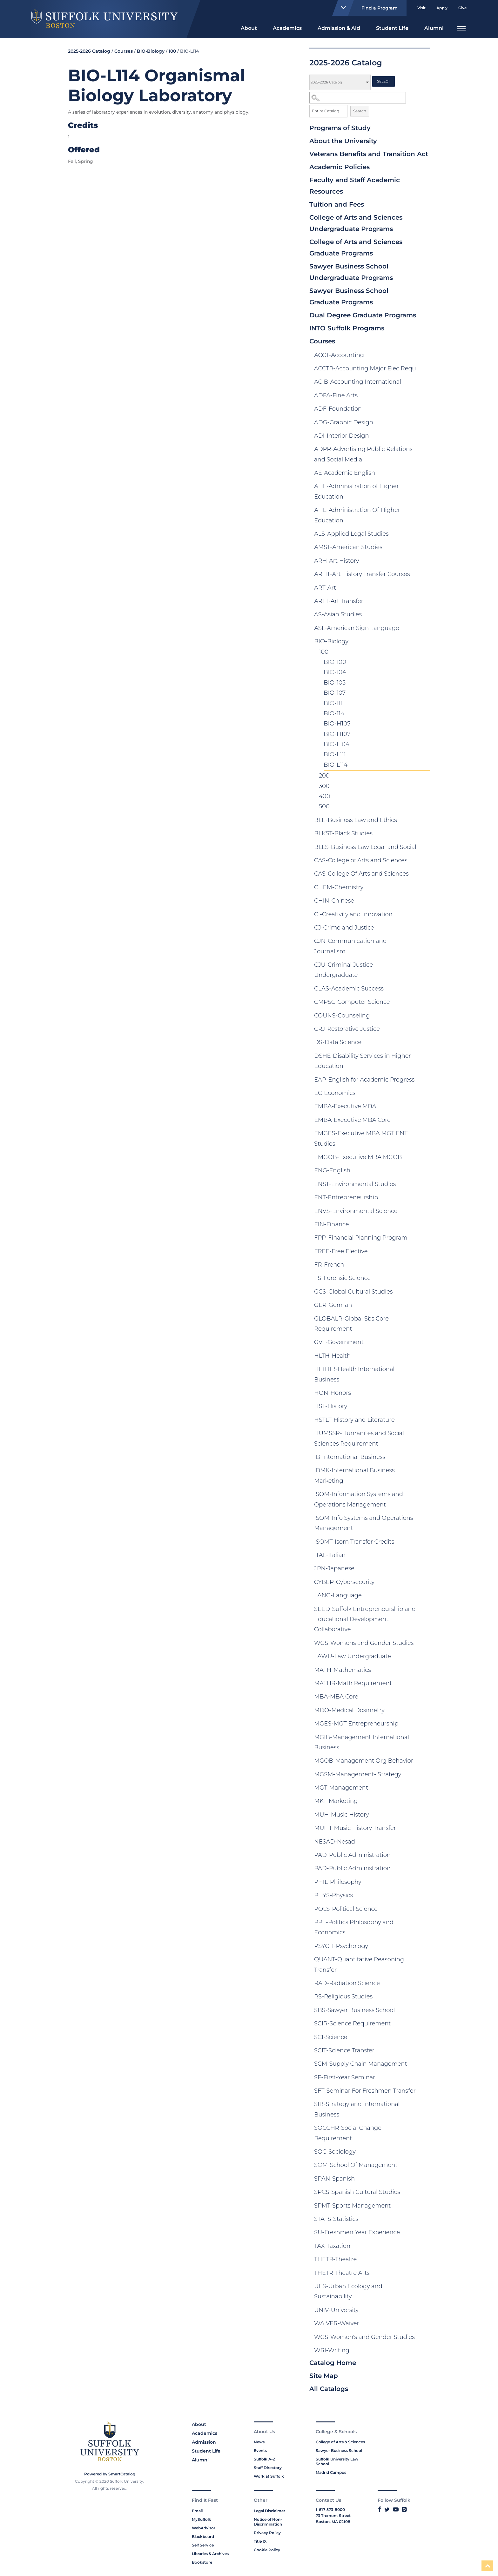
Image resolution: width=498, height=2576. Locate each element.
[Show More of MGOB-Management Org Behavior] (423, 1762)
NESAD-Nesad (334, 1841)
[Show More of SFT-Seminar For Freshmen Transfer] (423, 2092)
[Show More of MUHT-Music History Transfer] (423, 1829)
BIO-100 (335, 662)
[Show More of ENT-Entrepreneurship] (423, 1198)
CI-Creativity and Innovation (353, 914)
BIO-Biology (331, 641)
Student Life (392, 28)
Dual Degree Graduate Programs (362, 315)
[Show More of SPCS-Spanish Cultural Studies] (423, 2193)
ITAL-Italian (330, 1555)
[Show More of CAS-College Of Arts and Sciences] (423, 875)
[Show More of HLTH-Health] (423, 1357)
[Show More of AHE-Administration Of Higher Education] (423, 511)
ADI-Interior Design (341, 435)
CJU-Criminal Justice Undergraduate (343, 969)
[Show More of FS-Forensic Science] (423, 1279)
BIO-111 (333, 703)
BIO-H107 (337, 734)
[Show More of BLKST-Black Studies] (423, 834)
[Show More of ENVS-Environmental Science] (423, 1212)
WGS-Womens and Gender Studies (364, 1642)
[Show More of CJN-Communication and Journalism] (423, 942)
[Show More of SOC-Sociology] (423, 2153)
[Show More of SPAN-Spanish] (423, 2180)
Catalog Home (332, 2363)
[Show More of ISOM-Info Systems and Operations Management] (423, 1519)
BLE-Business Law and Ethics (355, 820)
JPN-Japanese (334, 1568)
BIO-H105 (337, 723)
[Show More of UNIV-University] (423, 2311)
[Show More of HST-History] (423, 1407)
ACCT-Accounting (339, 355)
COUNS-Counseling (342, 1015)
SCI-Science (330, 2037)
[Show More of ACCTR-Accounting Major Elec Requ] (423, 369)
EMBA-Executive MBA (345, 1106)
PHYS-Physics (333, 1895)
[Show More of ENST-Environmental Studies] (423, 1185)
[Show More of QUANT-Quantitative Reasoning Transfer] (423, 1960)
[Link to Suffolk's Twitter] (387, 2509)
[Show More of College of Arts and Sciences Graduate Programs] (423, 242)
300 (324, 786)
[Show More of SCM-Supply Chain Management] (423, 2065)
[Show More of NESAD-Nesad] (423, 1843)
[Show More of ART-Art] (423, 589)
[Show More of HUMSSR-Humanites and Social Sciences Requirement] (423, 1434)
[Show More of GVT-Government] (423, 1343)
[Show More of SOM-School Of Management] (423, 2166)
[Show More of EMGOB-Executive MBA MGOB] (423, 1158)
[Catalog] (340, 82)
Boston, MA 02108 (333, 2521)
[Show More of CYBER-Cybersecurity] (423, 1583)
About (249, 28)
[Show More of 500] (385, 807)
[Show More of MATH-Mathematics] (423, 1671)
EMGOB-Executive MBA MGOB (358, 1157)
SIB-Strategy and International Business (357, 2109)
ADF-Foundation (338, 408)
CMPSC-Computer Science (352, 1001)
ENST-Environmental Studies (355, 1184)
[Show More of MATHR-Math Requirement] (423, 1684)
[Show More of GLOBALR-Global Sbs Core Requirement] (423, 1320)
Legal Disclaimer (269, 2510)
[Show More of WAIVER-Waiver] (423, 2324)
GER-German (333, 1304)
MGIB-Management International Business (361, 1742)
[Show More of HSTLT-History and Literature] (423, 1421)
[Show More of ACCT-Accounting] (423, 356)
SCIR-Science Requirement (352, 2023)
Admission (204, 2442)
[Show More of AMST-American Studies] (423, 548)
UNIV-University (336, 2310)
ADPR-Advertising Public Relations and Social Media (363, 454)
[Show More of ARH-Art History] (423, 562)
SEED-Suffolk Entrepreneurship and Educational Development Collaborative (365, 1619)
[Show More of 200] (423, 777)
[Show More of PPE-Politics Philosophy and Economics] (423, 1923)
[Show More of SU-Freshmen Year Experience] (423, 2233)
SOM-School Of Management (355, 2165)
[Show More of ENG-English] (423, 1171)
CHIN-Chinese (334, 900)
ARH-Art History (336, 560)
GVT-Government (339, 1342)
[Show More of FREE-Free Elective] (423, 1252)
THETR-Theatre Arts (342, 2272)
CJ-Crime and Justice (344, 927)
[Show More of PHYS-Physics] (423, 1896)
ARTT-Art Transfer (338, 601)
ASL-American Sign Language (356, 628)
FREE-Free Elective (340, 1251)
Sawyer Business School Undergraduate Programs (351, 271)
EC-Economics (334, 1092)
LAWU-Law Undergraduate (352, 1656)
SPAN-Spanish (334, 2178)
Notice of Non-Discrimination (268, 2521)
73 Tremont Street (333, 2515)
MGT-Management (341, 1787)
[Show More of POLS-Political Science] (423, 1910)
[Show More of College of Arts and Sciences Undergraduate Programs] (423, 218)
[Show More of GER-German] (423, 1306)
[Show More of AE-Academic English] (423, 474)
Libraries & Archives (210, 2553)
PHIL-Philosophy (337, 1881)
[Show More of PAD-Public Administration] (423, 1856)
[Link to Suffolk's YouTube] (396, 2509)
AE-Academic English (344, 472)
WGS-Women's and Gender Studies (364, 2337)
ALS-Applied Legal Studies (351, 533)
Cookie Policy (267, 2549)
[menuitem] (249, 27)
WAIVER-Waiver (336, 2323)
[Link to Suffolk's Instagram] (404, 2509)
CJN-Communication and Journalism (350, 946)
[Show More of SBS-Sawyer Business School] (423, 2011)
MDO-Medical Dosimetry (349, 1710)
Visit (421, 7)
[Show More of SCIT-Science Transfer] (423, 2051)
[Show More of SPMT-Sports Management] (423, 2207)
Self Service (203, 2545)
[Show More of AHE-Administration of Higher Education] (423, 487)
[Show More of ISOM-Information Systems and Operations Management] (423, 1495)
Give (462, 7)
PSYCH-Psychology (341, 1946)
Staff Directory (268, 2467)
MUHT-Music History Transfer (355, 1827)
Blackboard (203, 2536)
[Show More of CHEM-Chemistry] (423, 888)
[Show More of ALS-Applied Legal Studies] (423, 535)
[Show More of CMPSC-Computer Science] (423, 1003)
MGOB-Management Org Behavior (363, 1760)
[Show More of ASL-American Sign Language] (423, 629)
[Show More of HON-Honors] (423, 1394)
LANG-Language (338, 1595)
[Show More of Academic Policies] (423, 167)
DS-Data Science (337, 1042)
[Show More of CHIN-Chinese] (423, 902)
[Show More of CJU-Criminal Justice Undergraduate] (423, 966)
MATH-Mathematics (342, 1669)
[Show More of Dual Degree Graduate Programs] (423, 316)
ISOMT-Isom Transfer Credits (354, 1541)
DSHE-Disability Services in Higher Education (362, 1060)
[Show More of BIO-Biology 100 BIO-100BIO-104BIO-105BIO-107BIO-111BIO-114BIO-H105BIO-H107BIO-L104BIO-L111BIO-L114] (423, 642)
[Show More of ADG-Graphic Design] (423, 423)
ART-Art (325, 587)
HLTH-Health (332, 1355)
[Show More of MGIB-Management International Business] (423, 1738)
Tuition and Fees (336, 204)
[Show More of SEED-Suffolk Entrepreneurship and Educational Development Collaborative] (423, 1610)
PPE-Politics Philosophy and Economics (354, 1927)
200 (324, 775)
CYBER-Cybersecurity (344, 1582)
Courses (322, 341)
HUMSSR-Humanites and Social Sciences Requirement (359, 1438)
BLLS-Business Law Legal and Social (365, 847)
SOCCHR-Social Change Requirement (347, 2133)
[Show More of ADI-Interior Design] (423, 437)
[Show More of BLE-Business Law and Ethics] (423, 821)
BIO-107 (335, 692)
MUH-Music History (341, 1814)
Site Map (323, 2376)
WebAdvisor (203, 2528)
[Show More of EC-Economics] (423, 1094)
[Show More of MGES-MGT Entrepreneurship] (423, 1725)
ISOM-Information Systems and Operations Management (358, 1499)
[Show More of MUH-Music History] (423, 1816)
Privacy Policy (267, 2532)
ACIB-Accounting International (357, 381)
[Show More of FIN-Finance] (423, 1225)
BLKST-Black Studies (343, 833)
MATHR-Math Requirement (353, 1683)
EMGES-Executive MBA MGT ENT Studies (360, 1138)
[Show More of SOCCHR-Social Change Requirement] (423, 2129)
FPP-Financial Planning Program (360, 1237)
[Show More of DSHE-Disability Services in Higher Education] (423, 1057)
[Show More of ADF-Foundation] (423, 410)
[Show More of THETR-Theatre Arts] (423, 2274)
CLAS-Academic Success (349, 988)
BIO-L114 (335, 764)
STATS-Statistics (336, 2218)
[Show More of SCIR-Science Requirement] (423, 2025)
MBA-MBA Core (336, 1696)
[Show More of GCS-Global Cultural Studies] (423, 1293)
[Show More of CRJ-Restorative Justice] (423, 1030)
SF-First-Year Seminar (344, 2077)
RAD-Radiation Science (347, 1983)
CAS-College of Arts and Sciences (360, 860)
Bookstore (202, 2562)
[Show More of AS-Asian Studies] (423, 615)
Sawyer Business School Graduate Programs (348, 296)
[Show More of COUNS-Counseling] (423, 1017)
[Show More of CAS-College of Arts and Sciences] (423, 861)
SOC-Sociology (335, 2151)
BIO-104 (335, 672)
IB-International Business (349, 1457)
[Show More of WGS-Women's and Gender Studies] (423, 2338)
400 (324, 796)
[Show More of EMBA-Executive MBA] (423, 1107)
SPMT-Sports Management (352, 2205)
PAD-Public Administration (352, 1854)
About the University (343, 141)
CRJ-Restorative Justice (347, 1028)
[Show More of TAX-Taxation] (423, 2247)
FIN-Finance (331, 1224)
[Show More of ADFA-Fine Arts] (423, 396)
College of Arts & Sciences (340, 2442)
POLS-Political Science (346, 1908)
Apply (442, 7)
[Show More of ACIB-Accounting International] (423, 383)
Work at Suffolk (269, 2476)
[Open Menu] (461, 27)
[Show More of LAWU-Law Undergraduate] (423, 1657)
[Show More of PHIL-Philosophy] (423, 1883)
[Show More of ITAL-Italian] (423, 1556)
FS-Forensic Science (342, 1278)
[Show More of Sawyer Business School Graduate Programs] (423, 291)
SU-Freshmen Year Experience (357, 2232)
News (259, 2442)
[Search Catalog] (357, 97)
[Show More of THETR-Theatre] (423, 2260)
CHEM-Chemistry (338, 887)
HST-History (330, 1406)
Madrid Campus (331, 2472)
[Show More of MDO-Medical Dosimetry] (423, 1711)
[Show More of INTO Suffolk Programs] (423, 329)
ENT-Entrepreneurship (346, 1197)
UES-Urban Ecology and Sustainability (348, 2291)
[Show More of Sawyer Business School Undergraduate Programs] (423, 267)
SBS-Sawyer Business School (354, 2010)
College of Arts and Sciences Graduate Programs (355, 247)
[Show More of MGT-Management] (423, 1789)
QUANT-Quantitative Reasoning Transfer (359, 1964)
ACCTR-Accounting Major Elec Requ (365, 368)
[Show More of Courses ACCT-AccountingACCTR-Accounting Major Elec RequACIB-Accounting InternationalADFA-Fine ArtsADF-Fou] (423, 342)
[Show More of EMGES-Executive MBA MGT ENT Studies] (423, 1134)
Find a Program (366, 8)
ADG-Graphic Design (343, 422)
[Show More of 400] (398, 797)
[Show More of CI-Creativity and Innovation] (423, 915)
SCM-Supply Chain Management (360, 2063)
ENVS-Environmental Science (356, 1211)
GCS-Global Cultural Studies (353, 1291)
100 (323, 651)
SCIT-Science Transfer (344, 2050)
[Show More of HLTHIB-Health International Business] (423, 1370)
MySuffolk (201, 2519)
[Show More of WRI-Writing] (423, 2351)
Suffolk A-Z (264, 2459)
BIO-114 (334, 713)
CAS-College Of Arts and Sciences (361, 873)
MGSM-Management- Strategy (357, 1774)
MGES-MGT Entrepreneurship (356, 1723)
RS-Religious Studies (343, 1996)
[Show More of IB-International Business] (423, 1458)
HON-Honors (332, 1392)
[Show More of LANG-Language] (423, 1596)
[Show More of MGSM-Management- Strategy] (423, 1775)
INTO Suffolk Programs (346, 328)
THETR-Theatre (335, 2259)
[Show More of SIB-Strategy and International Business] (423, 2105)
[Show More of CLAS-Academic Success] (423, 990)
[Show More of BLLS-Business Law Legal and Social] (423, 848)
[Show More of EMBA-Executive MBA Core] (423, 1121)
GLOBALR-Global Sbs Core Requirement (351, 1323)
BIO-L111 (335, 754)
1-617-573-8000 (330, 2509)
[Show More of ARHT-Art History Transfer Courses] (423, 575)
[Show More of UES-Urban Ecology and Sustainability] (423, 2287)
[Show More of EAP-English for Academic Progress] (423, 1081)
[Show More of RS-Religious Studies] (423, 1998)
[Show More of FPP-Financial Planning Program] (423, 1239)
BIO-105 (335, 682)
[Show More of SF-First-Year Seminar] (423, 2078)
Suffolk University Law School (337, 2461)
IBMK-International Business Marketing (354, 1475)
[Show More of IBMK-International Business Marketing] (423, 1471)
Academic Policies (339, 167)
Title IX (260, 2541)
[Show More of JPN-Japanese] (423, 1569)
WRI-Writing (331, 2350)
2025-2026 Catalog (89, 51)
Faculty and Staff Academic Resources (354, 185)
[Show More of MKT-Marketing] (423, 1802)
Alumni (434, 28)
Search (359, 111)
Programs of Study (340, 128)
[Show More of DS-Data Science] (423, 1043)
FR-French (329, 1264)
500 (324, 806)
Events (260, 2450)
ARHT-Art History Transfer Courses (362, 574)
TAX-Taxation (332, 2245)
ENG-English (332, 1170)
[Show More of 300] (411, 787)
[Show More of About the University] (423, 141)
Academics (287, 28)
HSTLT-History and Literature (354, 1419)
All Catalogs (328, 2389)
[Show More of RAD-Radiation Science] (423, 1984)
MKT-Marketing (336, 1801)
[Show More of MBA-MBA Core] (423, 1698)
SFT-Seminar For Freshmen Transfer (364, 2090)
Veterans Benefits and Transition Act (368, 154)
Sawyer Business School (339, 2450)
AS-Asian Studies (338, 614)
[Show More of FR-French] (423, 1266)
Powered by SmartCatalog (109, 2474)
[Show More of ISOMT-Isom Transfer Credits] (423, 1543)
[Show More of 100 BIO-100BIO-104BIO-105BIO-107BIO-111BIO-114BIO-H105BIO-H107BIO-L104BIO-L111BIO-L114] (411, 653)
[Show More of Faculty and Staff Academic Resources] (423, 180)
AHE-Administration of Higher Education (356, 491)
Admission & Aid (339, 28)
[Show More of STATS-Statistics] (423, 2220)
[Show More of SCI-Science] (423, 2038)
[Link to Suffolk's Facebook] (379, 2509)
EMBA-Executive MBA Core (352, 1119)
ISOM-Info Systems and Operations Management (363, 1523)
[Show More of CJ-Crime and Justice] (423, 929)
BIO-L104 (336, 744)
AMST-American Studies (348, 547)
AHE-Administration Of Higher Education (357, 515)
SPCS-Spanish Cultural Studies (357, 2192)
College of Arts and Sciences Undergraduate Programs (355, 223)
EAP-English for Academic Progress (364, 1079)
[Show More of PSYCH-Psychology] (423, 1947)
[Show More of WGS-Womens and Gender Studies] (423, 1644)
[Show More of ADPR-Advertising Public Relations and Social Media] (423, 450)
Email (197, 2510)
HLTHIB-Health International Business (354, 1374)
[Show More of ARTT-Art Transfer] (423, 602)
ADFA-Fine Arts (336, 395)
